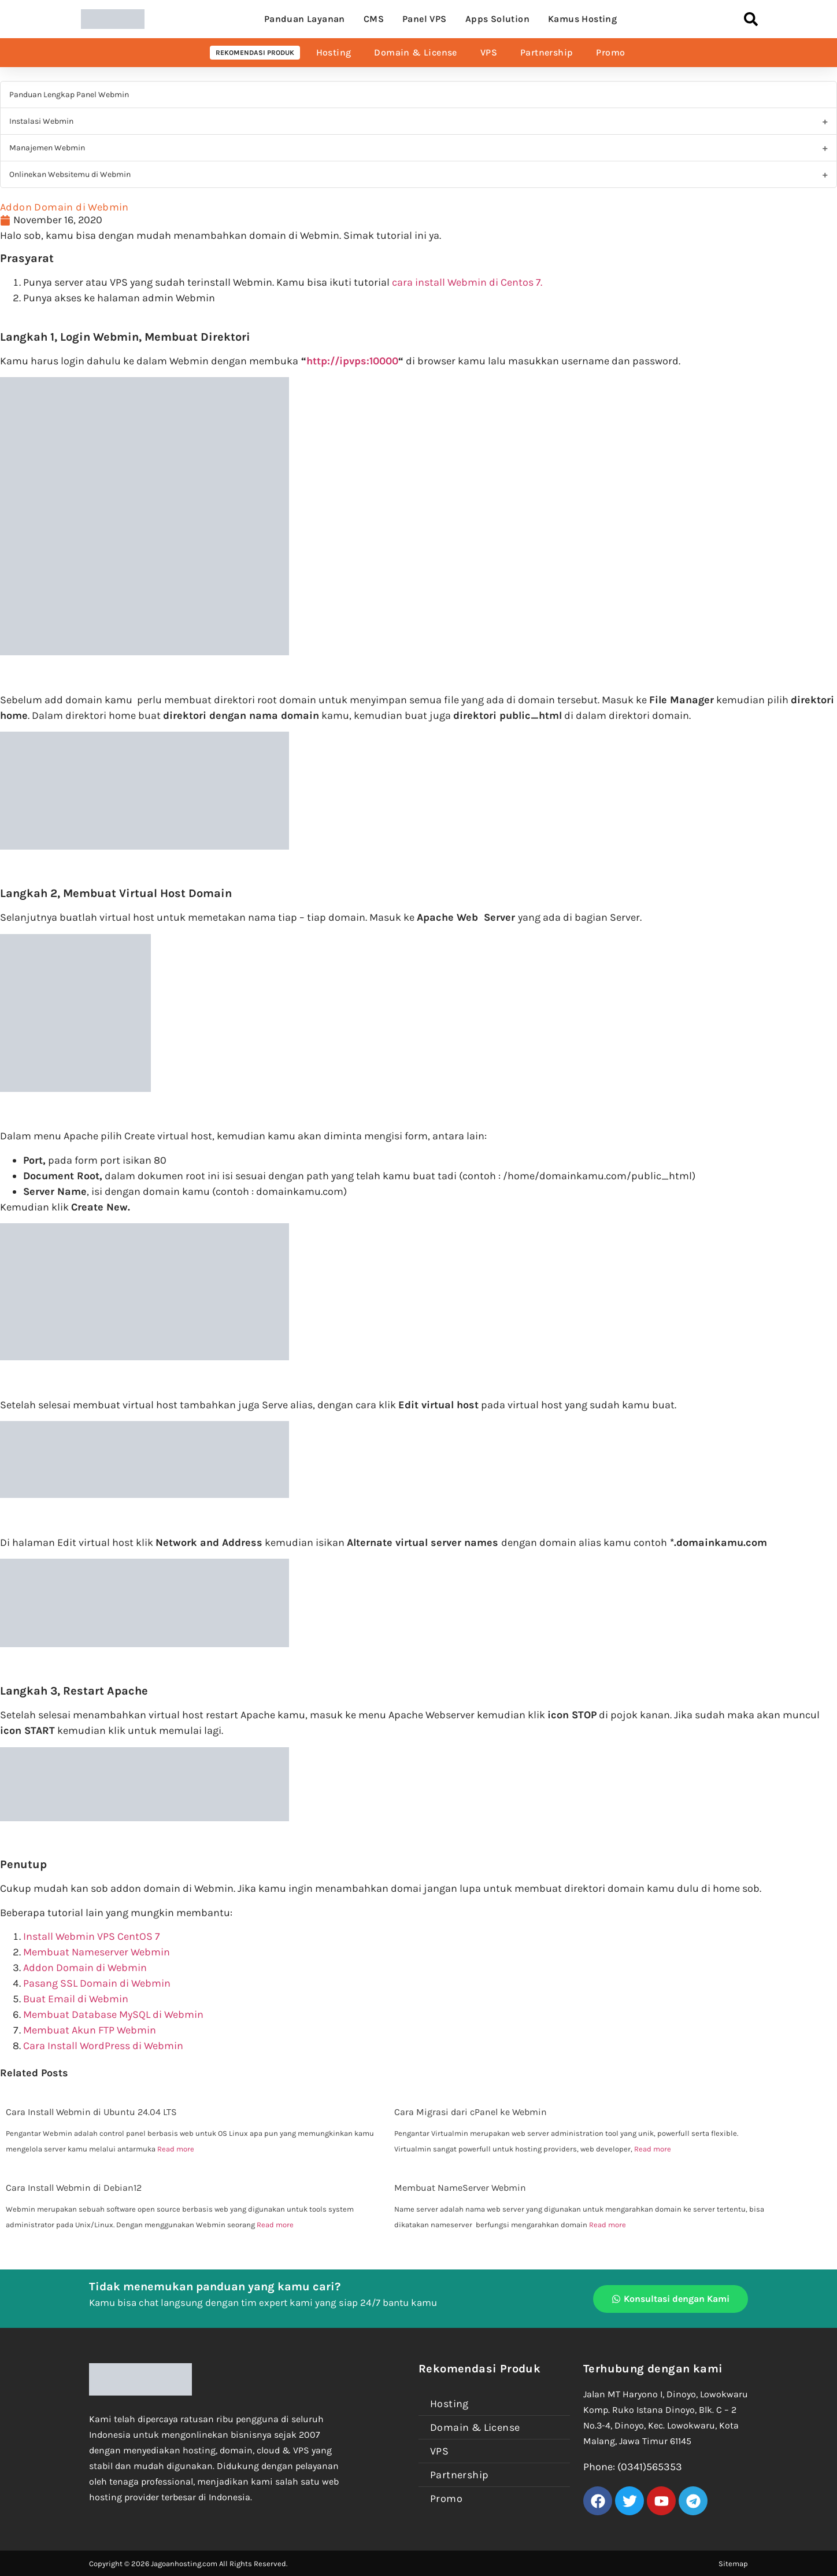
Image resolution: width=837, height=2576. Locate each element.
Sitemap (733, 2563)
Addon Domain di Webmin (85, 1967)
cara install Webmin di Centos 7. (468, 282)
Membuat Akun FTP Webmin (89, 2030)
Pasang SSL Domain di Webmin (97, 1983)
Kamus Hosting (582, 18)
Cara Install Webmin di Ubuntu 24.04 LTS (91, 2111)
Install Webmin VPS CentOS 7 (91, 1936)
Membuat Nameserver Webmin (96, 1952)
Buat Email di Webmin (75, 1998)
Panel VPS (424, 18)
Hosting (333, 52)
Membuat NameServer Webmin (460, 2187)
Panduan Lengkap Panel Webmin (69, 94)
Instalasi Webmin (41, 121)
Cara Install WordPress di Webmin (103, 2045)
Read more (175, 2149)
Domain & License (415, 52)
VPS (488, 52)
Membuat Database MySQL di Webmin (113, 2014)
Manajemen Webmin (47, 148)
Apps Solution (497, 18)
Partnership (546, 52)
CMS (374, 18)
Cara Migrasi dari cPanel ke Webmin (470, 2111)
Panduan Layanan (304, 18)
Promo (610, 52)
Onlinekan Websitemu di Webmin (70, 174)
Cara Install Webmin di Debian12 (74, 2187)
